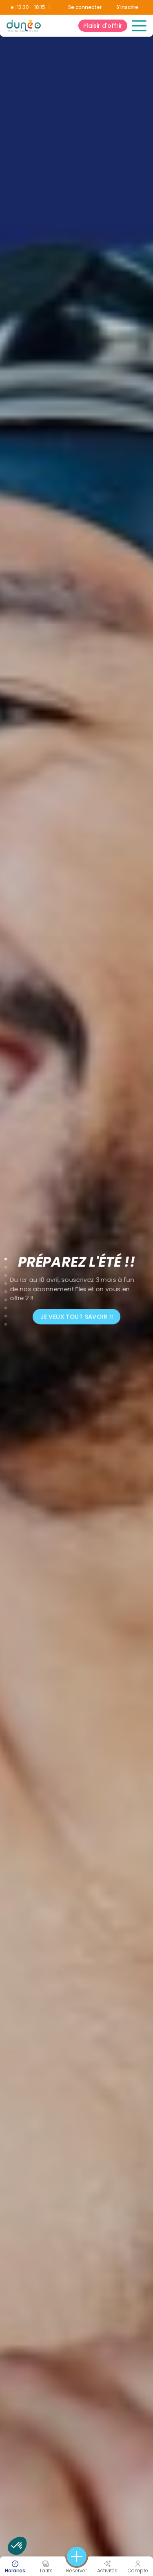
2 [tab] (6, 1265)
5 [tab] (6, 1290)
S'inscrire (127, 7)
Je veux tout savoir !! (76, 1316)
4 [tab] (6, 1282)
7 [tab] (6, 1306)
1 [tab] (6, 1257)
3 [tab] (6, 1274)
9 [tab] (6, 1323)
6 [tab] (6, 1298)
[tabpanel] (76, 1288)
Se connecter (85, 7)
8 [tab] (6, 1314)
